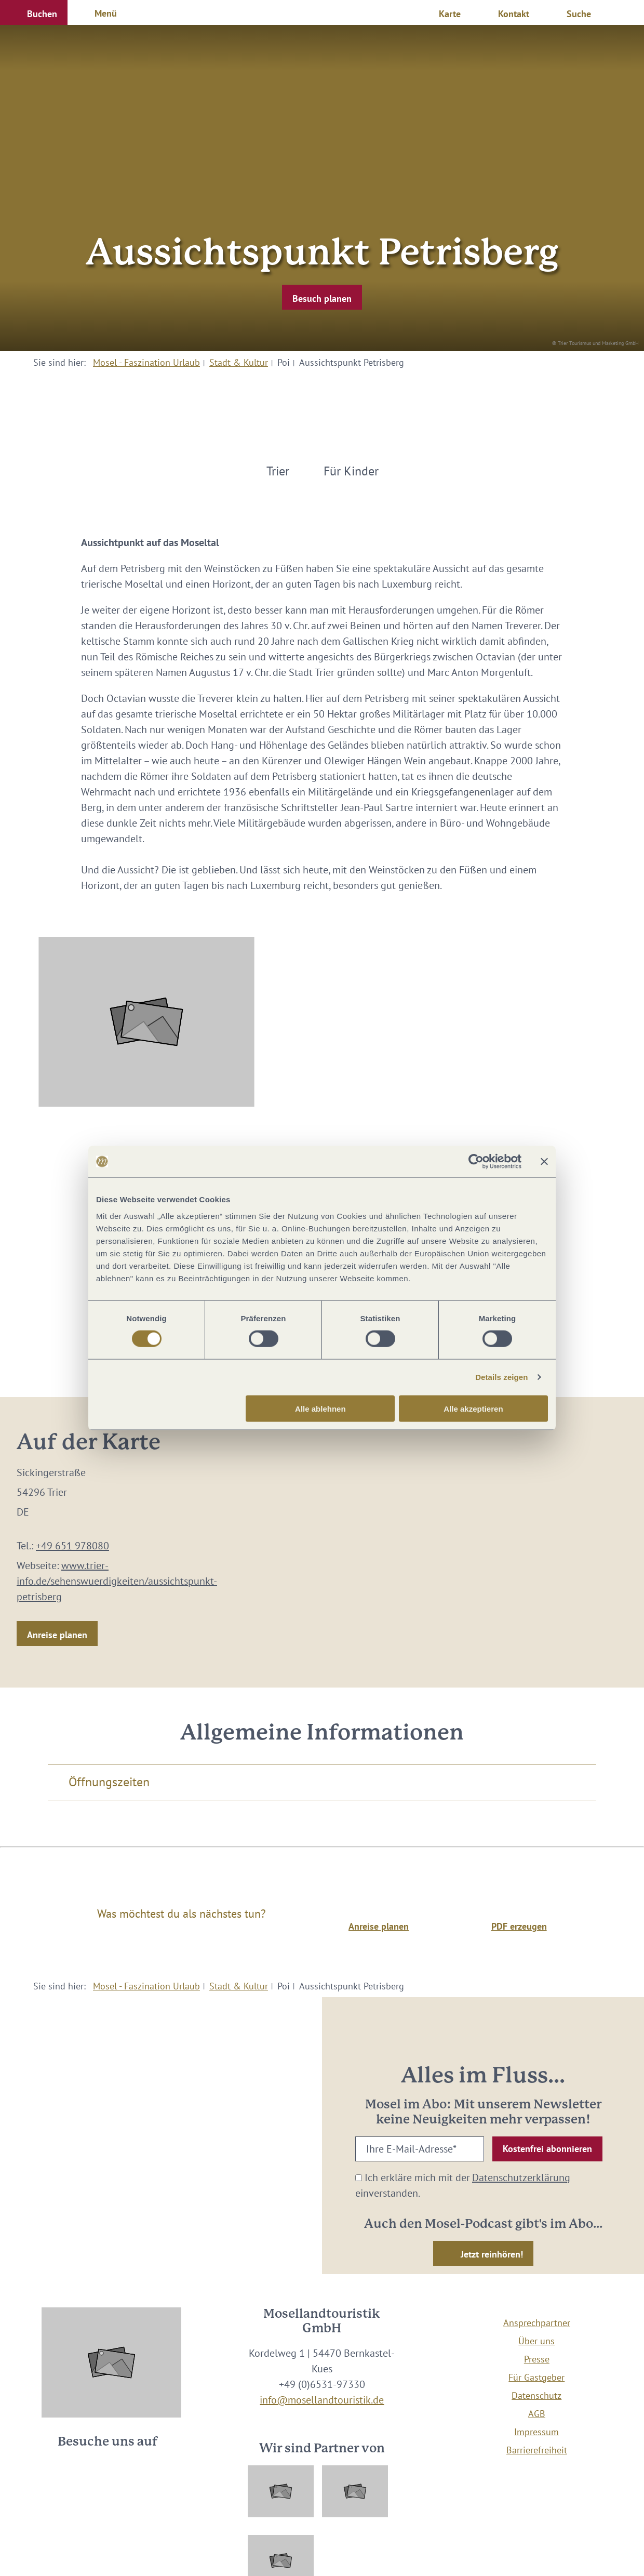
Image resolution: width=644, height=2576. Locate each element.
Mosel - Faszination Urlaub (146, 362)
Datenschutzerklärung (521, 2177)
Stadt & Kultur (238, 362)
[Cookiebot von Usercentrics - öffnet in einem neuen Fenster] (476, 1162)
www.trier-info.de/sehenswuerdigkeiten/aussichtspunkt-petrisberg (117, 1581)
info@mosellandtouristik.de (322, 2400)
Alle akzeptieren (473, 1408)
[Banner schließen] (544, 1161)
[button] (34, 12)
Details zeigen (501, 1377)
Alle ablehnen (320, 1408)
